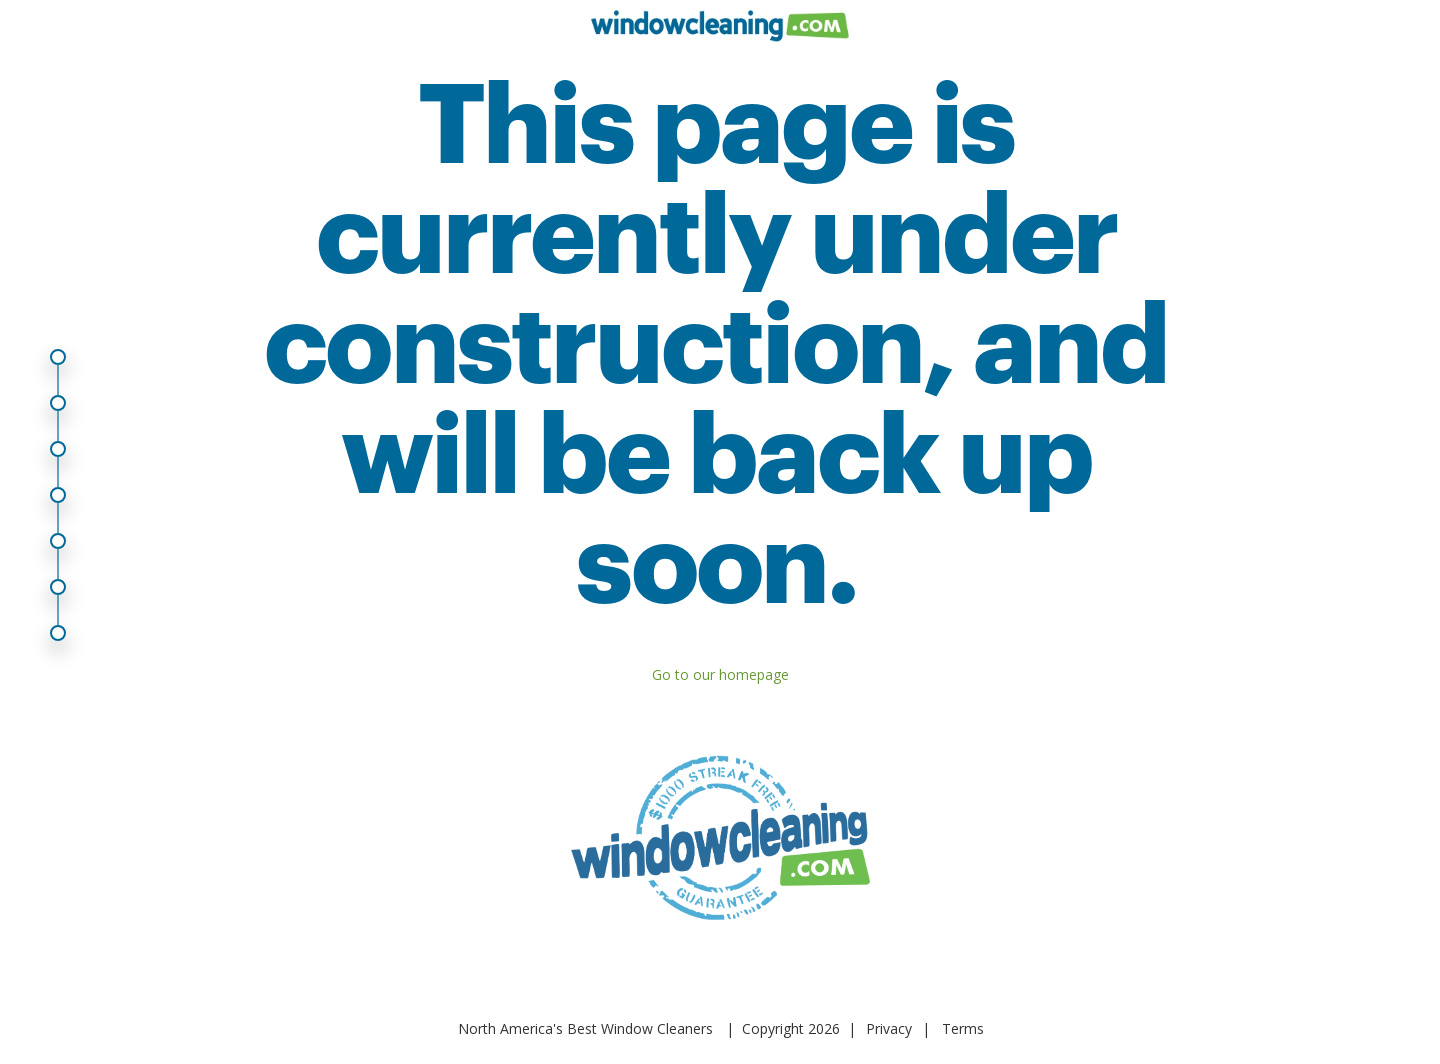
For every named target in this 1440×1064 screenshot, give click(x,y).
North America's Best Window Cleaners (585, 1028)
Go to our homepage (720, 674)
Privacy (889, 1028)
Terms (963, 1028)
